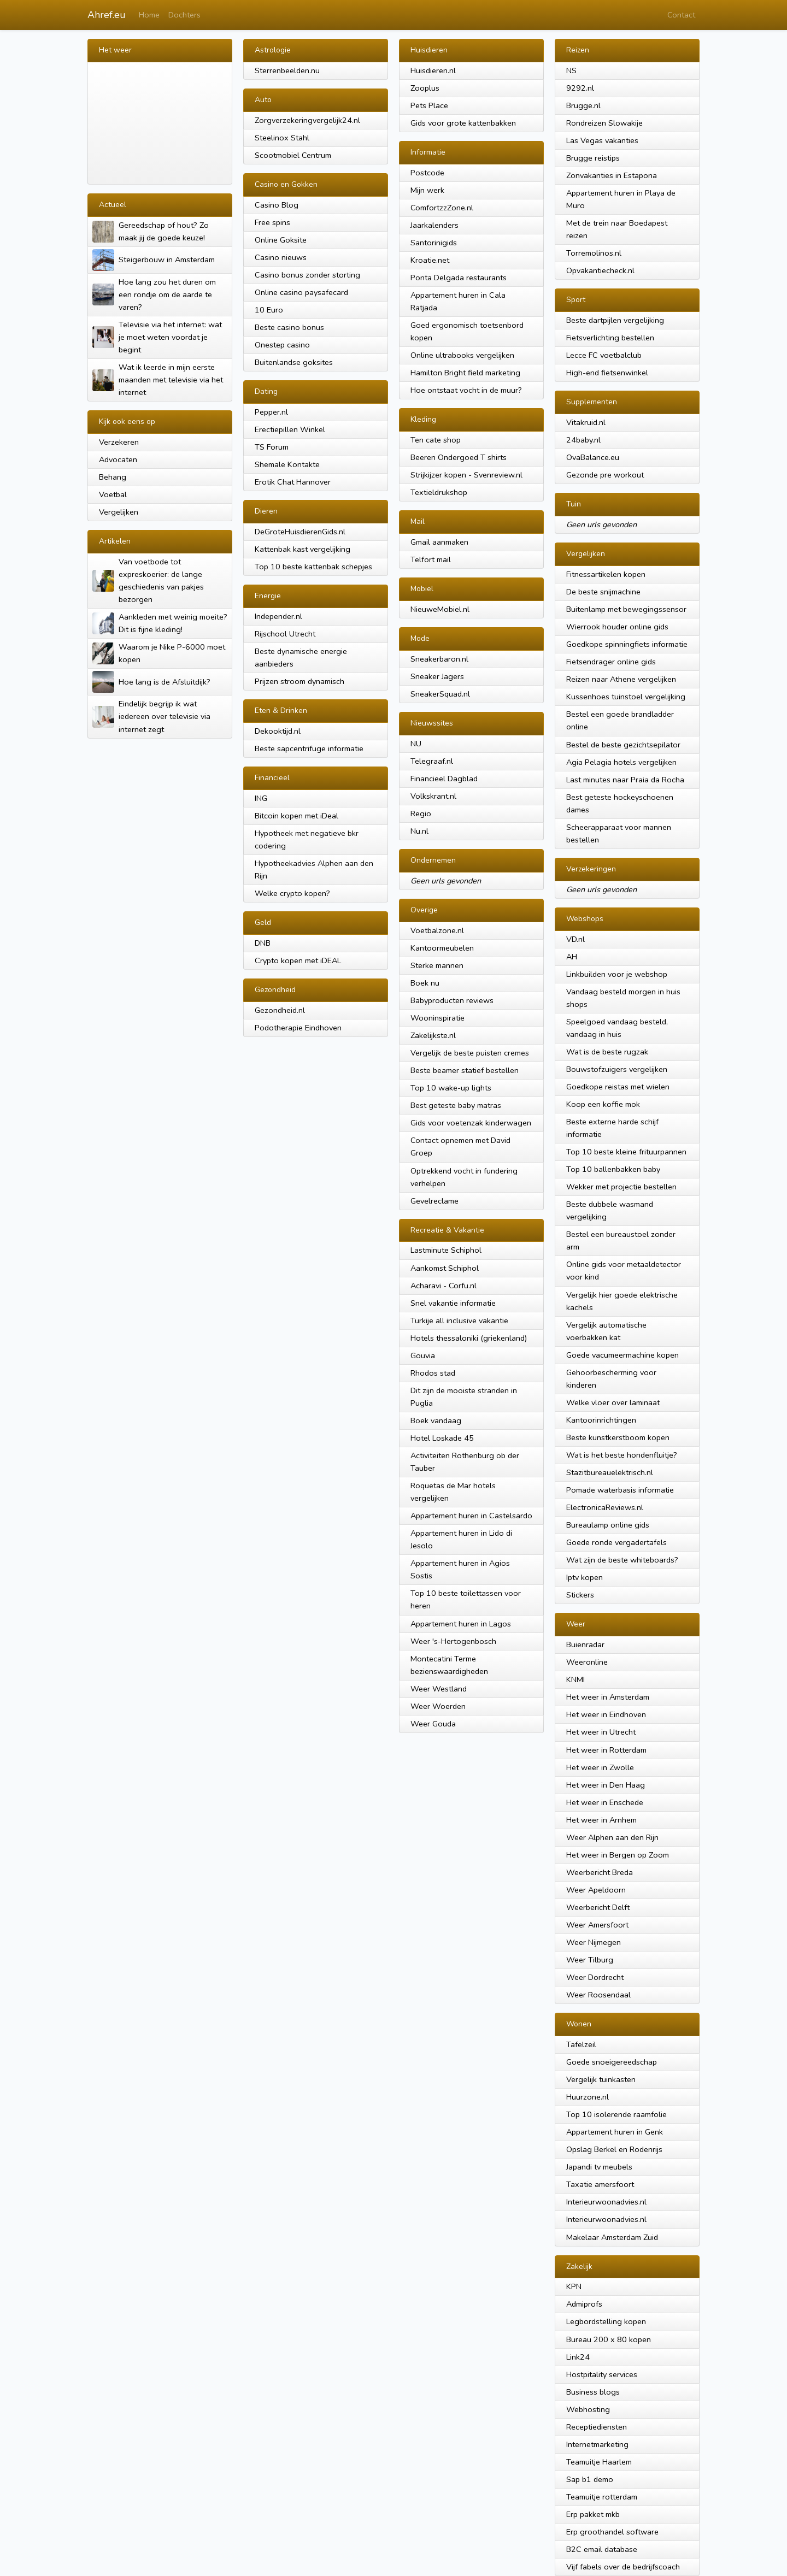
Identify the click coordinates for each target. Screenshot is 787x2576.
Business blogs (593, 2391)
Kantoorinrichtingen (601, 1419)
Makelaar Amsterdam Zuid (612, 2237)
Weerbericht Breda (599, 1872)
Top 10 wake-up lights (450, 1087)
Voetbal (113, 494)
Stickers (580, 1594)
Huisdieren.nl (433, 70)
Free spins (272, 222)
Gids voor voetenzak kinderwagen (470, 1122)
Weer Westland (438, 1688)
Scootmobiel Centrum (293, 155)
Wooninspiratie (437, 1017)
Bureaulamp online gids (607, 1524)
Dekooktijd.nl (278, 731)
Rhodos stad (432, 1372)
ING (261, 798)
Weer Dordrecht (595, 1977)
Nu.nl (419, 831)
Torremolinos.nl (593, 252)
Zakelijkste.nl (433, 1035)
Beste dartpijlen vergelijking (615, 320)
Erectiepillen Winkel (290, 429)
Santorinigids (433, 242)
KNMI (575, 1679)
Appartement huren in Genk (614, 2131)
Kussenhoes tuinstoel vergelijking (625, 696)
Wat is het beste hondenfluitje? (621, 1454)
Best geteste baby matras (455, 1105)
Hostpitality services (601, 2374)
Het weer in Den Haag (605, 1784)
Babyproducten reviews (452, 1000)
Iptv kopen (584, 1577)
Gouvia (422, 1355)
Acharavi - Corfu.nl (443, 1285)
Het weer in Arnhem (601, 1819)
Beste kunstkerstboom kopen (617, 1437)
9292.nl (580, 87)
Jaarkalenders (434, 225)
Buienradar (585, 1644)
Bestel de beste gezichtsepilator (623, 744)
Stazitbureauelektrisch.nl (609, 1472)
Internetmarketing (597, 2444)
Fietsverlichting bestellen (610, 337)
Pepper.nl (271, 411)
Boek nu (424, 982)
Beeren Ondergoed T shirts (458, 457)
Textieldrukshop (438, 492)
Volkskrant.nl (433, 796)
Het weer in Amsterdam (607, 1696)
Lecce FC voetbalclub (604, 355)
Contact (681, 14)
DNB (263, 943)
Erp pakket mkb (593, 2514)
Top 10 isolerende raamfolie (616, 2114)
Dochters (184, 14)
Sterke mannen (436, 965)
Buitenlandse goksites (294, 362)
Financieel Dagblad (444, 778)
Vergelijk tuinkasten (601, 2079)
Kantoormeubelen (442, 947)
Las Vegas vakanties (602, 140)
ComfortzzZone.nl (441, 207)
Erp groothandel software (612, 2531)
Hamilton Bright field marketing (465, 372)
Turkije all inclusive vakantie (459, 1320)
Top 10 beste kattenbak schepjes (313, 566)
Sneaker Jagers (437, 676)
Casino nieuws (281, 257)
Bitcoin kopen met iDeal (296, 815)
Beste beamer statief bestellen (464, 1070)
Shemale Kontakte (287, 464)
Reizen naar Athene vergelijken (621, 679)
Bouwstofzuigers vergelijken (616, 1069)
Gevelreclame (434, 1200)
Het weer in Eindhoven (606, 1714)
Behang (112, 476)
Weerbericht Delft (598, 1907)
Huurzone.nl (587, 2096)
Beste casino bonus (289, 327)
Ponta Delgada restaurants (458, 277)
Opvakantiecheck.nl (600, 270)
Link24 (578, 2356)
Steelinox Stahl (282, 137)
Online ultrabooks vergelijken (462, 355)
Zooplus (424, 87)
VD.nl (575, 939)
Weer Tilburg (589, 1959)
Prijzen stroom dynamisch (299, 681)
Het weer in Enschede (604, 1802)
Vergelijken (118, 511)
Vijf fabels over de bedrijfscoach (623, 2566)
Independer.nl (278, 616)
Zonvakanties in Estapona (611, 175)
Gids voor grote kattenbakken (463, 122)
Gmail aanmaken (439, 542)
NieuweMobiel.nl (439, 609)
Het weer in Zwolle (600, 1767)
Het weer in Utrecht (601, 1731)
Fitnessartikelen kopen (605, 574)
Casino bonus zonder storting (307, 274)
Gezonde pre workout (605, 474)
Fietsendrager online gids (611, 661)
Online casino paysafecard (301, 292)
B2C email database (601, 2549)
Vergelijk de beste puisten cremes (469, 1052)
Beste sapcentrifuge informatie (309, 748)
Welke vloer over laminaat (613, 1402)
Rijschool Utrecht (285, 633)
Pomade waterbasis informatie (620, 1489)
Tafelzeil (581, 2044)
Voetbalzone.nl (437, 930)
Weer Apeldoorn (596, 1889)
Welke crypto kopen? (292, 893)
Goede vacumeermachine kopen (622, 1354)
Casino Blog (276, 204)
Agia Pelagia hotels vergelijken (621, 762)
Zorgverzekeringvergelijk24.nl (307, 120)
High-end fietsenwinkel (607, 372)
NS (571, 70)
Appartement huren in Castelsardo (471, 1515)
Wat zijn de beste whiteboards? (622, 1559)
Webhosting (588, 2409)
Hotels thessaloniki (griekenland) (468, 1338)
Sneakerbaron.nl (439, 658)
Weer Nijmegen (593, 1942)
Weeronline (587, 1662)
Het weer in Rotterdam (606, 1749)
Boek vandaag (435, 1420)
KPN (574, 2286)
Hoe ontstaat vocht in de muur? (466, 390)
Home (149, 14)
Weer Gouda (433, 1723)
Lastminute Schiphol (445, 1250)
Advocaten (118, 459)
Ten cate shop (435, 439)
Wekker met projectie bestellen (621, 1186)
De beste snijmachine (603, 591)
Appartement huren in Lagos (460, 1623)
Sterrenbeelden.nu (287, 70)
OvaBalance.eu (592, 457)
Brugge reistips (593, 157)
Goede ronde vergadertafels (616, 1542)
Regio (420, 813)
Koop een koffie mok (603, 1104)
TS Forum (272, 446)
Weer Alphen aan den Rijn (612, 1837)
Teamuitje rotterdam (601, 2496)
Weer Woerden (438, 1706)
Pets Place (429, 105)
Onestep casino (282, 344)
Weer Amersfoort (597, 1924)
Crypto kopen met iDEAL (298, 960)
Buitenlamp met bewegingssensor (626, 609)
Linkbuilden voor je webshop (616, 974)
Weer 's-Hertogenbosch (453, 1641)
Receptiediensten (596, 2426)
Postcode (427, 172)
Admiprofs (584, 2303)
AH (571, 956)
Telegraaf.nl (431, 761)
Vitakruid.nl (586, 422)
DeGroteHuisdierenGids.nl (300, 531)
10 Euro (269, 309)
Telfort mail (430, 559)
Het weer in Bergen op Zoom (617, 1854)
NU (415, 743)
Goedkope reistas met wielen (617, 1086)
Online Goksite (281, 239)
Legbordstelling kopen (606, 2321)
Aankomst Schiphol (444, 1268)
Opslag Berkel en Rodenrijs (614, 2149)
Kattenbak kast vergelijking (302, 549)
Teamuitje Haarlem (599, 2461)
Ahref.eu (106, 14)
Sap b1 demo (589, 2479)
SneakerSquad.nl (440, 693)
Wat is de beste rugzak (607, 1051)
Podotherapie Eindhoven (298, 1027)
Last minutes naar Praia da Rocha (625, 779)
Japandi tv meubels (599, 2166)
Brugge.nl (583, 105)
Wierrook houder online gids (617, 626)
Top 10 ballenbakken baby (613, 1169)
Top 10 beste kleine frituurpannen (626, 1151)
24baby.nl (583, 439)
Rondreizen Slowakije (604, 122)
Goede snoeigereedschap (611, 2061)
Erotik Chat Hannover (293, 481)
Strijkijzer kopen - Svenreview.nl (466, 474)
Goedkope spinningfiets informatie (627, 644)
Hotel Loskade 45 (442, 1438)
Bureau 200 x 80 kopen (608, 2339)
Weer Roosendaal (598, 1994)
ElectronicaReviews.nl (604, 1507)
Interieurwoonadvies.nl (606, 2201)
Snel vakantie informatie (453, 1303)
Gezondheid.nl (280, 1010)
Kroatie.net (429, 260)
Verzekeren (119, 442)
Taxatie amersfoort (600, 2184)
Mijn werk (427, 190)
